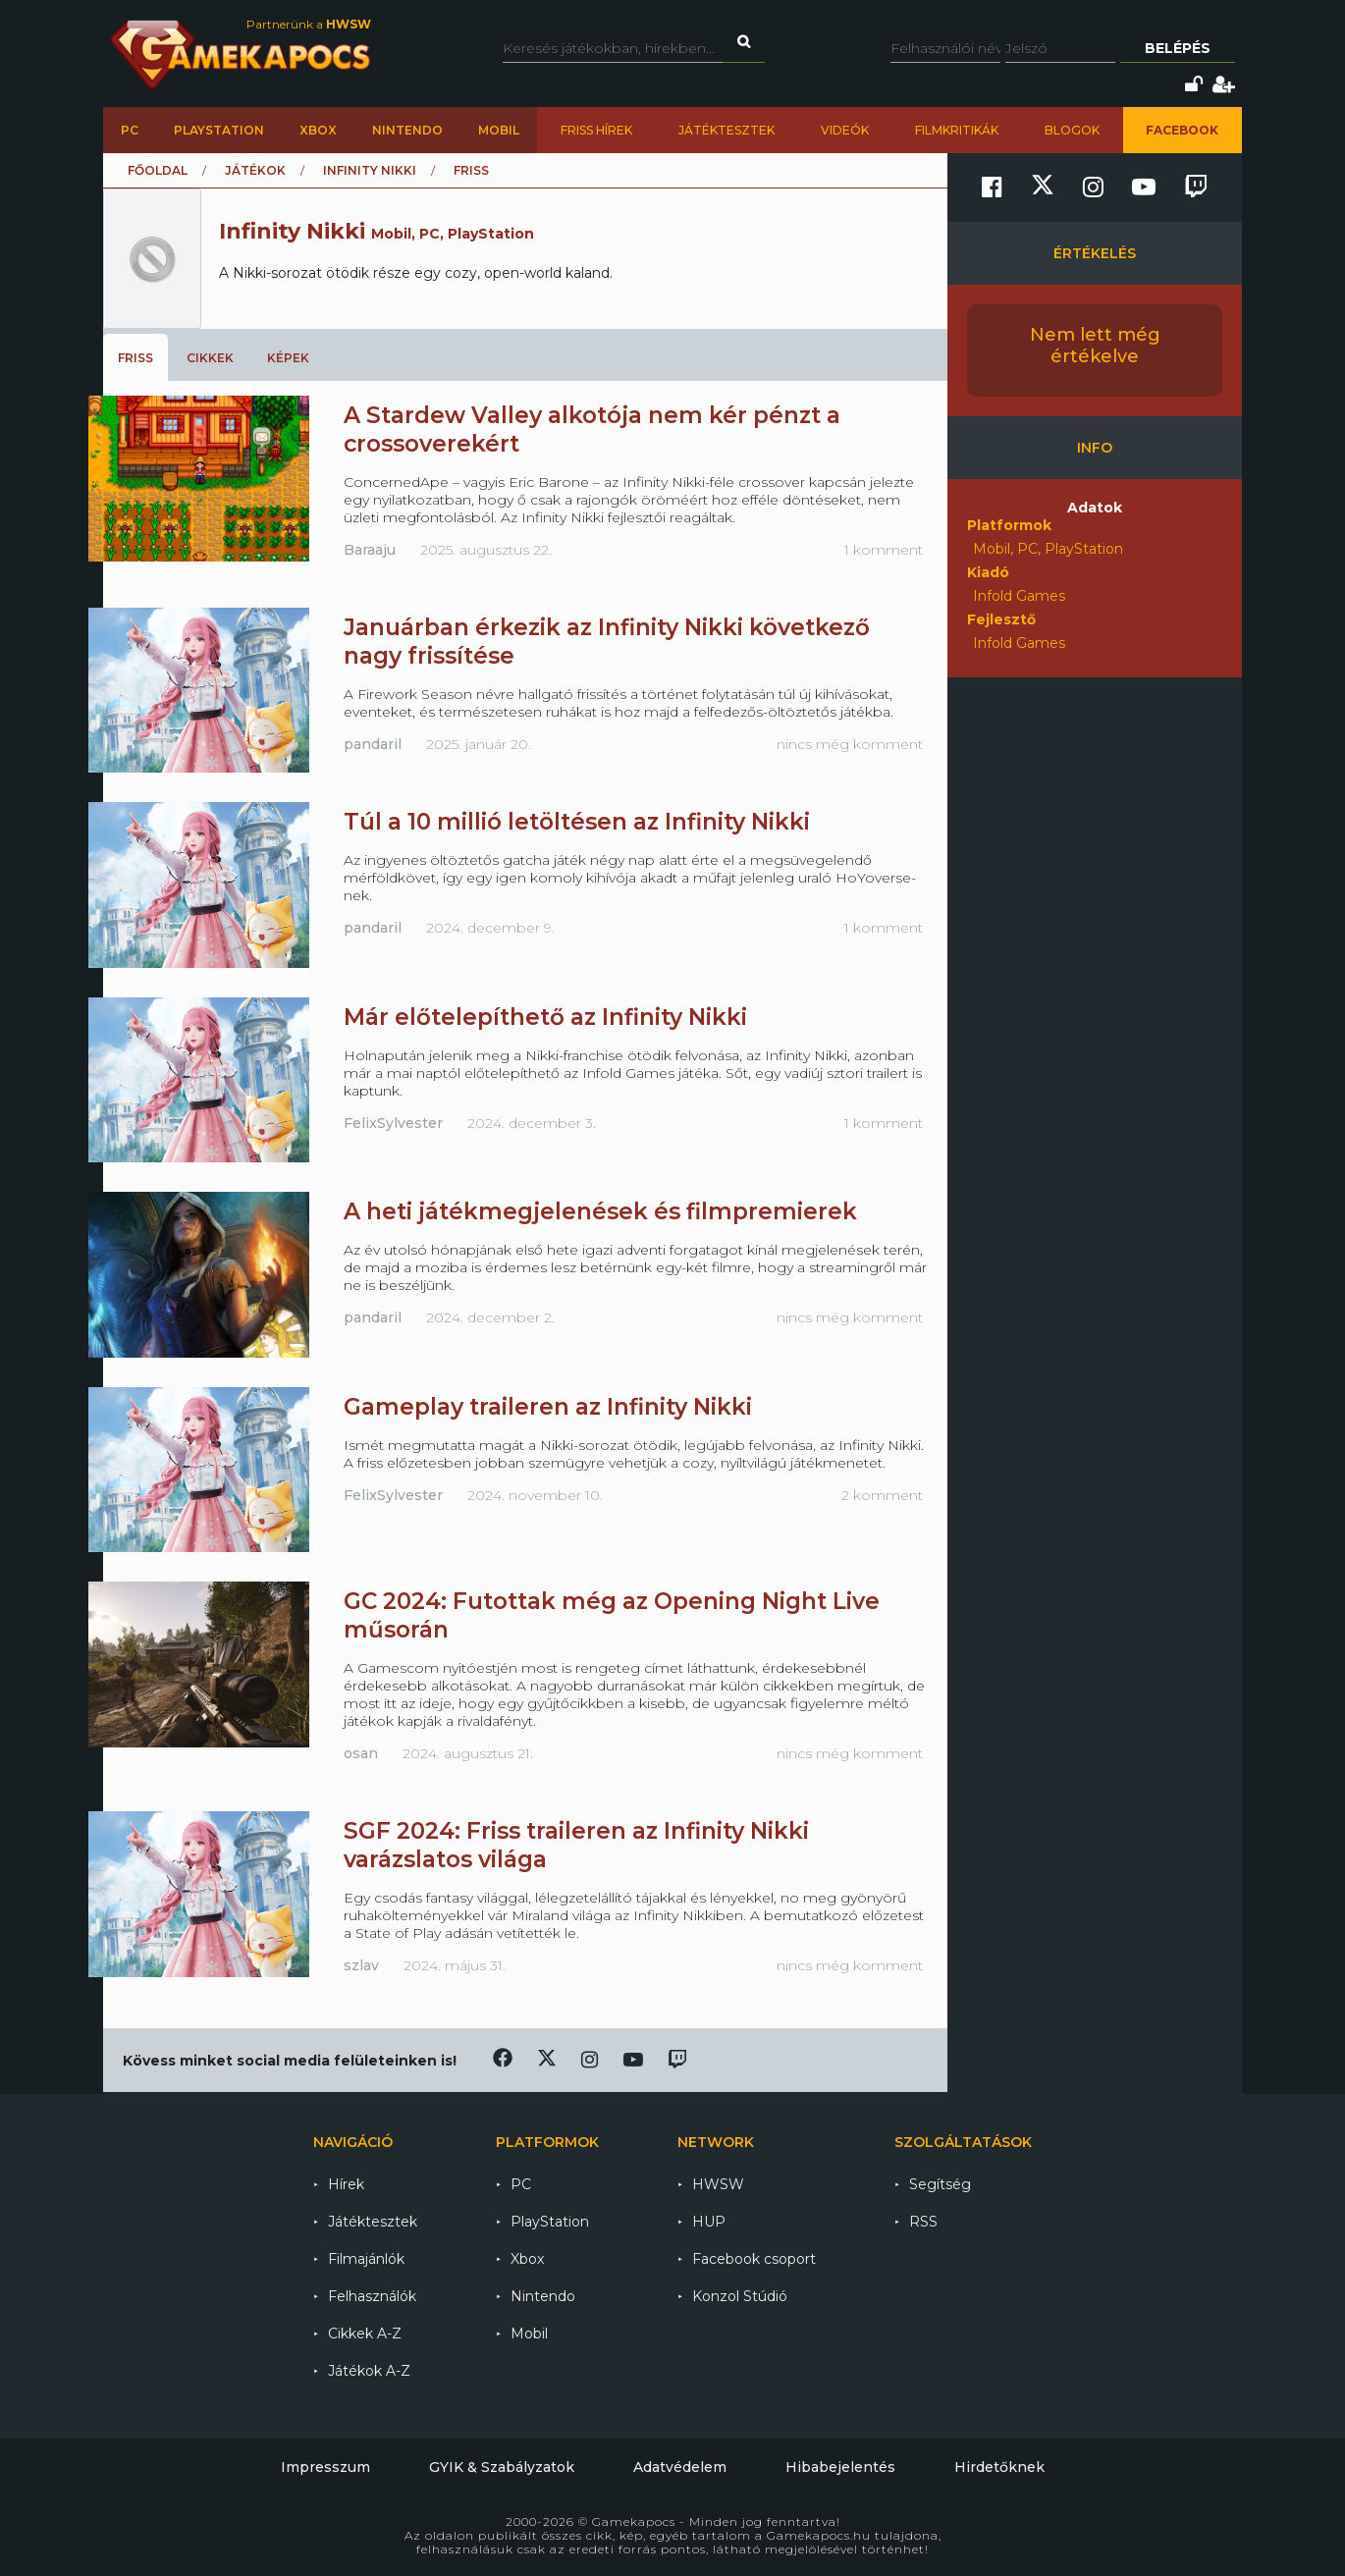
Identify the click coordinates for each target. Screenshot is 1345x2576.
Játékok (255, 170)
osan (361, 1753)
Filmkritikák (956, 130)
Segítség (940, 2184)
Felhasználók (372, 2296)
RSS (923, 2221)
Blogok (1072, 130)
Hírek (346, 2184)
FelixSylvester (393, 1123)
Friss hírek (596, 130)
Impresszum (325, 2467)
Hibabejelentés (840, 2467)
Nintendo (407, 130)
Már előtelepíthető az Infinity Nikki (545, 1017)
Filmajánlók (366, 2259)
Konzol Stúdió (739, 2296)
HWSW (718, 2184)
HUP (709, 2221)
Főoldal (158, 170)
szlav (361, 1965)
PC (129, 130)
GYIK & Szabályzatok (501, 2467)
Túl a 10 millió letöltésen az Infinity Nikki (577, 821)
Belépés (1177, 48)
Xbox (318, 130)
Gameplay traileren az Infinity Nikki (548, 1407)
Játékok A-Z (369, 2371)
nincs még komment (850, 744)
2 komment (882, 1495)
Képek (288, 357)
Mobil (498, 130)
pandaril (373, 744)
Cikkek (210, 357)
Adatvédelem (679, 2467)
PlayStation (219, 130)
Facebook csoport (754, 2259)
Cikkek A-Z (365, 2333)
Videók (845, 130)
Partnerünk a (308, 24)
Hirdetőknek (999, 2467)
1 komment (883, 550)
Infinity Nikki (369, 170)
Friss (135, 357)
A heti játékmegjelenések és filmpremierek (600, 1211)
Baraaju (370, 550)
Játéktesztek (726, 130)
